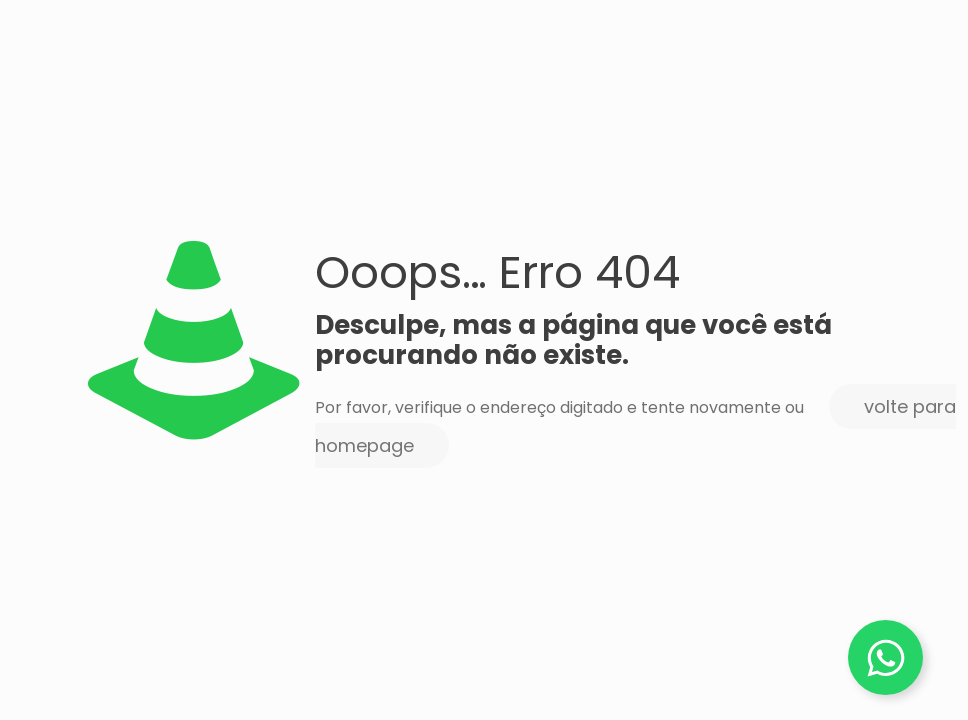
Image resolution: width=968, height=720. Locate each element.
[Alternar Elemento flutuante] (885, 657)
